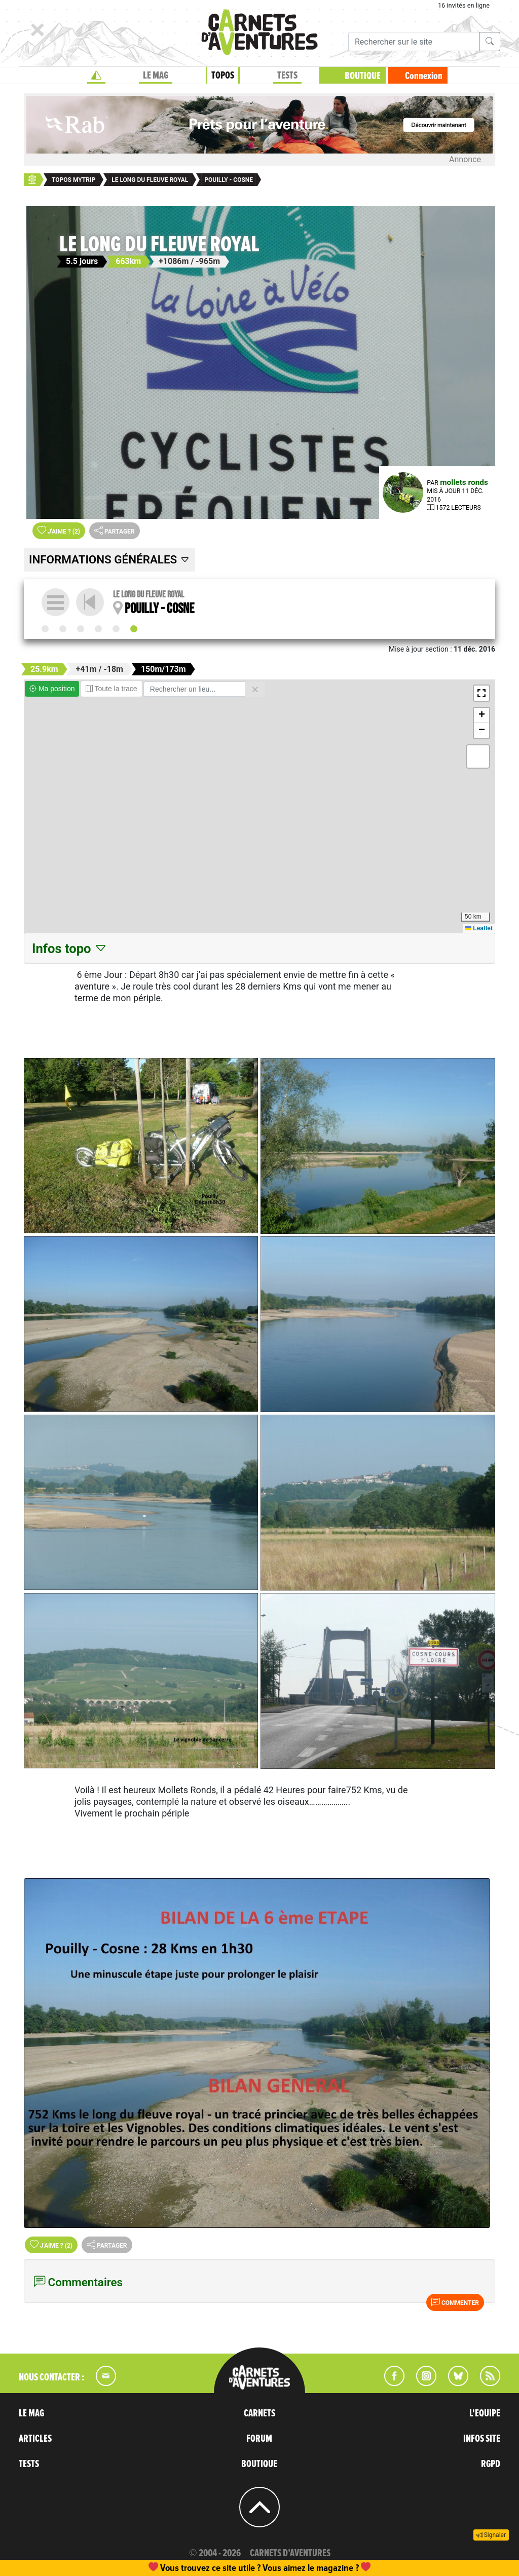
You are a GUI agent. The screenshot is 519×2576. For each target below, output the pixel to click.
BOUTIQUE (363, 76)
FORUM (259, 2439)
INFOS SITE (481, 2439)
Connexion (423, 76)
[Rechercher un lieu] (194, 689)
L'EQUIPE (484, 2413)
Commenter (455, 2302)
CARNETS (259, 2413)
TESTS (287, 75)
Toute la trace (111, 689)
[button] (481, 693)
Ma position (52, 689)
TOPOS (222, 75)
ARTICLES (35, 2439)
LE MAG (155, 75)
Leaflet (479, 928)
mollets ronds (464, 482)
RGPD (490, 2464)
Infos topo (69, 948)
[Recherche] (413, 41)
